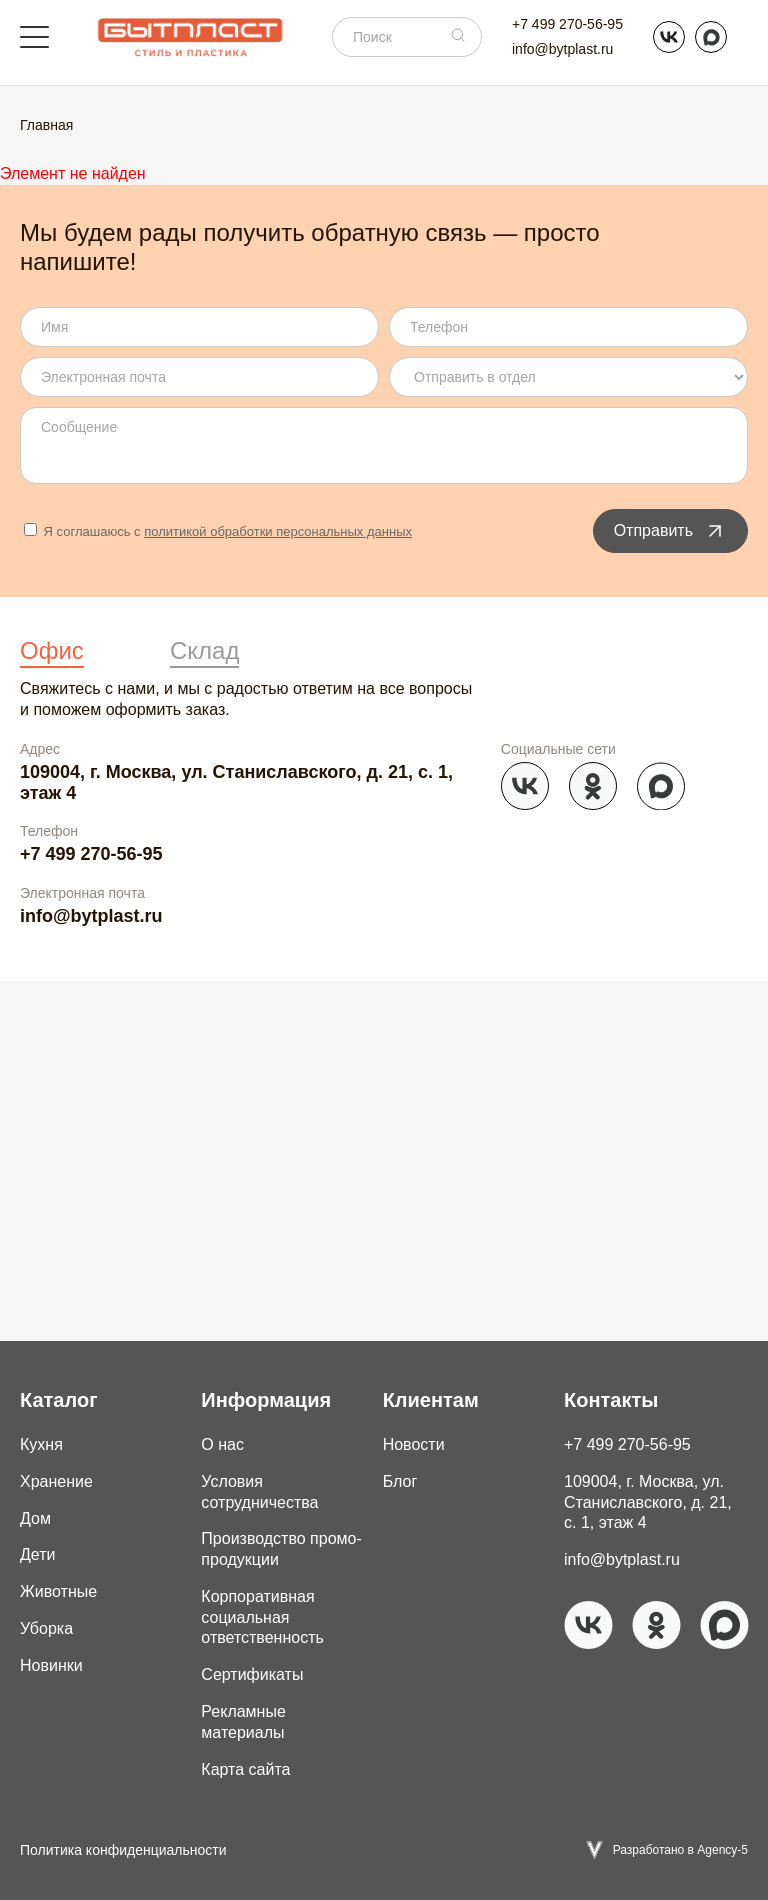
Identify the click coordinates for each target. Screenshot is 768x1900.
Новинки (51, 1665)
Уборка (46, 1628)
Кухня (41, 1444)
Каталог (58, 1400)
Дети (37, 1554)
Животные (58, 1591)
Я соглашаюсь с (218, 531)
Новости (414, 1444)
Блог (400, 1481)
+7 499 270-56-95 (567, 24)
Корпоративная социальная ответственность (262, 1617)
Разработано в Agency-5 (680, 1850)
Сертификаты (252, 1674)
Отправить (670, 531)
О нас (222, 1444)
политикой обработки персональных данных (278, 531)
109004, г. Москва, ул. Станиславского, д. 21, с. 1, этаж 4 (236, 782)
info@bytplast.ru (562, 49)
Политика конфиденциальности (123, 1850)
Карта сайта (245, 1769)
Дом (35, 1518)
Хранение (56, 1481)
